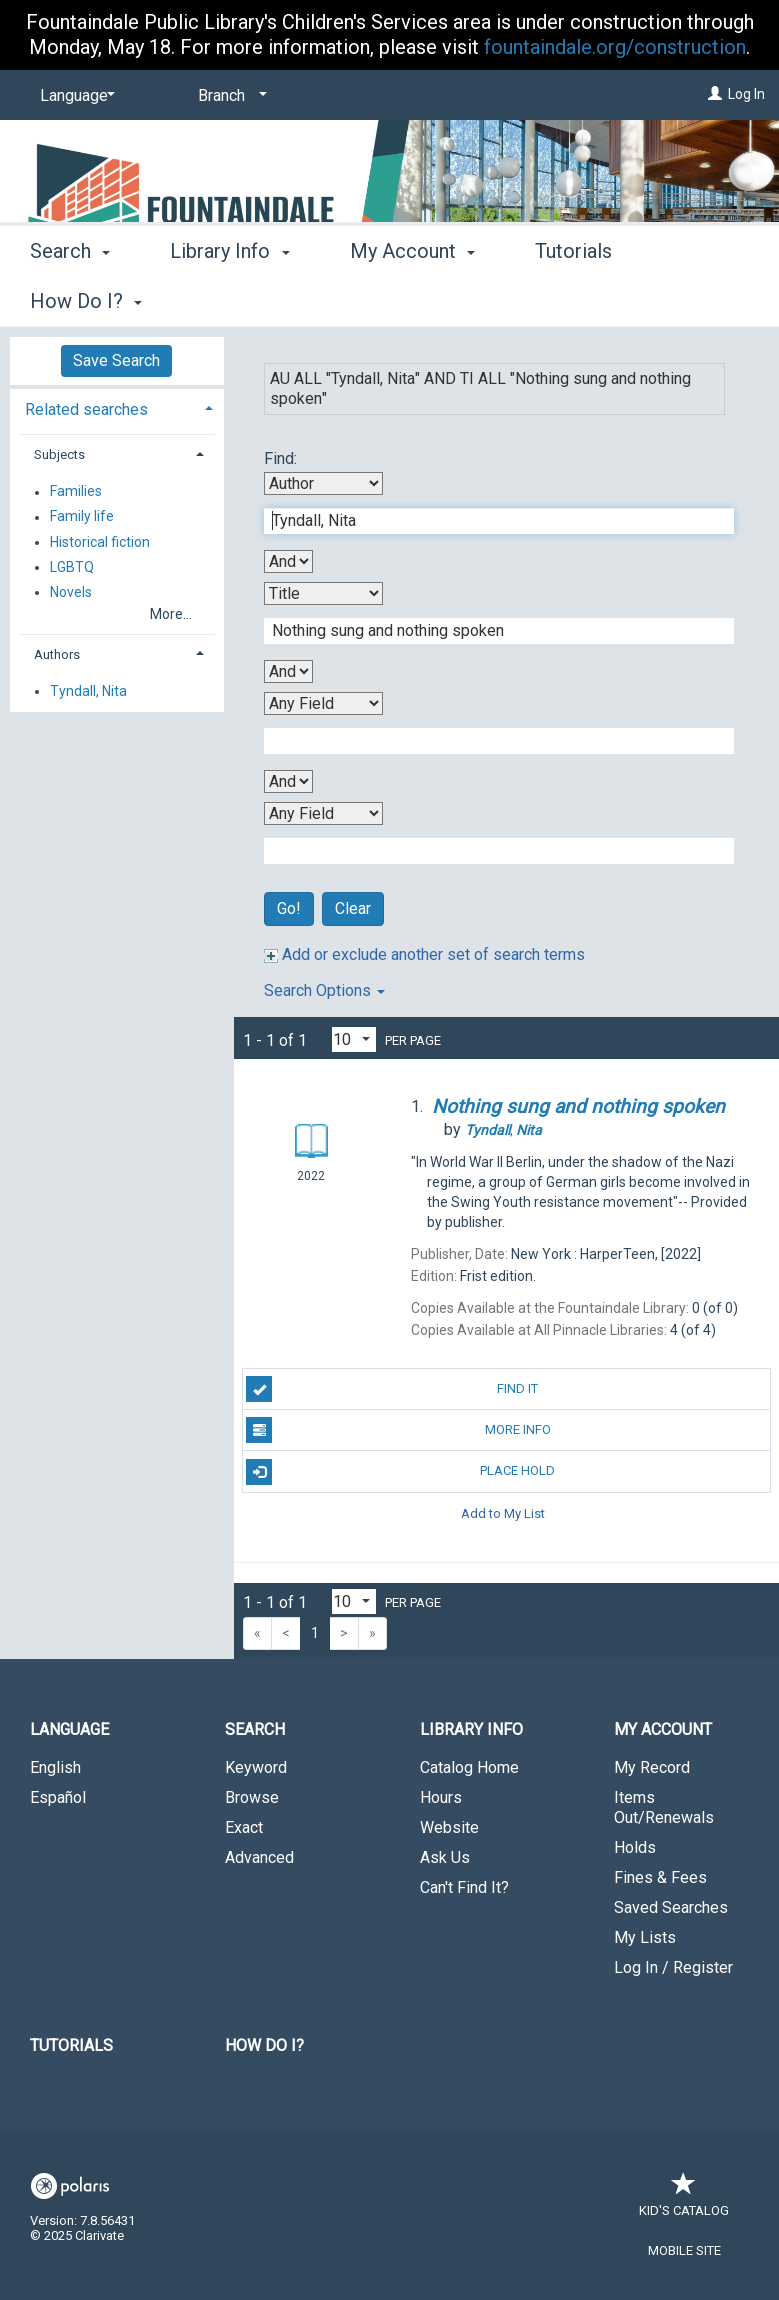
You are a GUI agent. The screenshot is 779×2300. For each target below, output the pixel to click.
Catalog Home (469, 1767)
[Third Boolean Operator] (288, 781)
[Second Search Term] (488, 631)
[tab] (117, 407)
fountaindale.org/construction (615, 47)
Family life (82, 517)
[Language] (74, 96)
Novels (71, 592)
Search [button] (70, 298)
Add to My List (503, 1513)
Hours (441, 1797)
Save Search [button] (116, 360)
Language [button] (69, 1729)
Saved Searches (671, 1907)
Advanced (259, 1857)
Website (449, 1827)
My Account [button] (412, 298)
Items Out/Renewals (664, 1807)
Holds (635, 1847)
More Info (398, 1430)
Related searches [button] (86, 409)
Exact (244, 1827)
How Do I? (264, 2045)
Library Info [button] (229, 298)
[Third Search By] (323, 703)
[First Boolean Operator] (288, 561)
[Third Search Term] (488, 741)
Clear (353, 908)
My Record (652, 1767)
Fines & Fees (660, 1877)
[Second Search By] (323, 593)
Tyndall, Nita (88, 691)
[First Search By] (323, 483)
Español (58, 1797)
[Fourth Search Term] (488, 851)
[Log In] (715, 94)
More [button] (574, 301)
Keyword (256, 1767)
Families (76, 492)
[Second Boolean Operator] (288, 671)
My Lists (645, 1937)
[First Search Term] (488, 521)
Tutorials (71, 2045)
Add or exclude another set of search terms (424, 954)
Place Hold (400, 1472)
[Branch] (229, 96)
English (55, 1767)
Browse (252, 1797)
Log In (746, 94)
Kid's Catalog (684, 2200)
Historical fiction (100, 542)
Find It (392, 1389)
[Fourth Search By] (323, 813)
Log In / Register (673, 1967)
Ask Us (445, 1857)
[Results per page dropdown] (354, 1039)
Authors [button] (57, 654)
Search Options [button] (324, 990)
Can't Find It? (464, 1887)
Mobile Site (684, 2250)
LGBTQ (72, 567)
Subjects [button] (59, 454)
